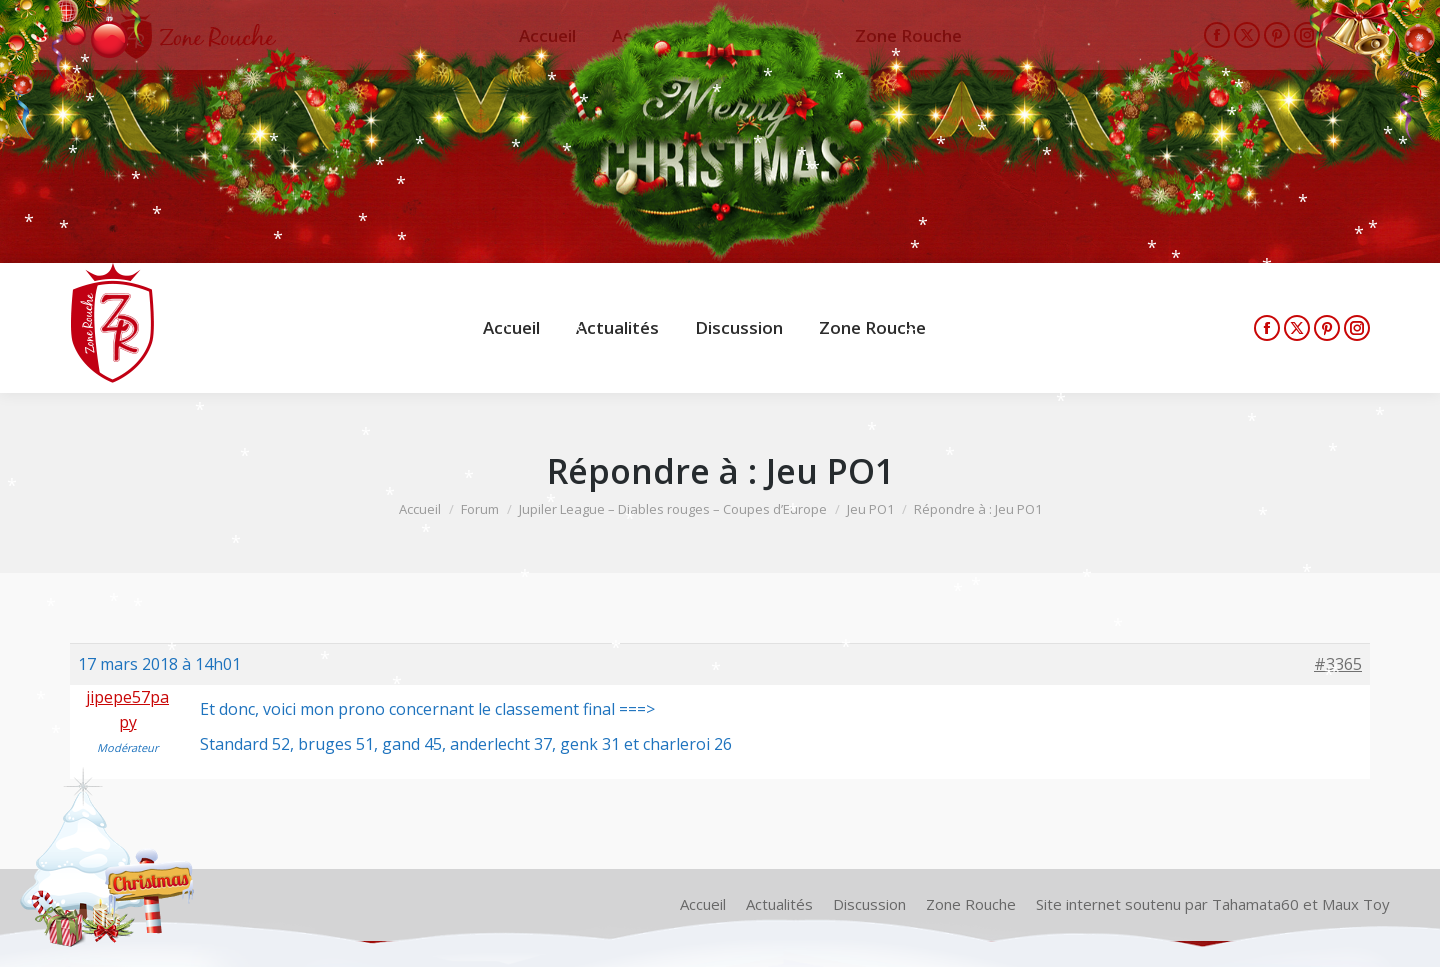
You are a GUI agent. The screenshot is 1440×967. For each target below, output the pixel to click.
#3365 (1338, 664)
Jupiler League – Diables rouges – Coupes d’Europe (673, 509)
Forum (480, 509)
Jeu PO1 (870, 509)
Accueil (420, 509)
